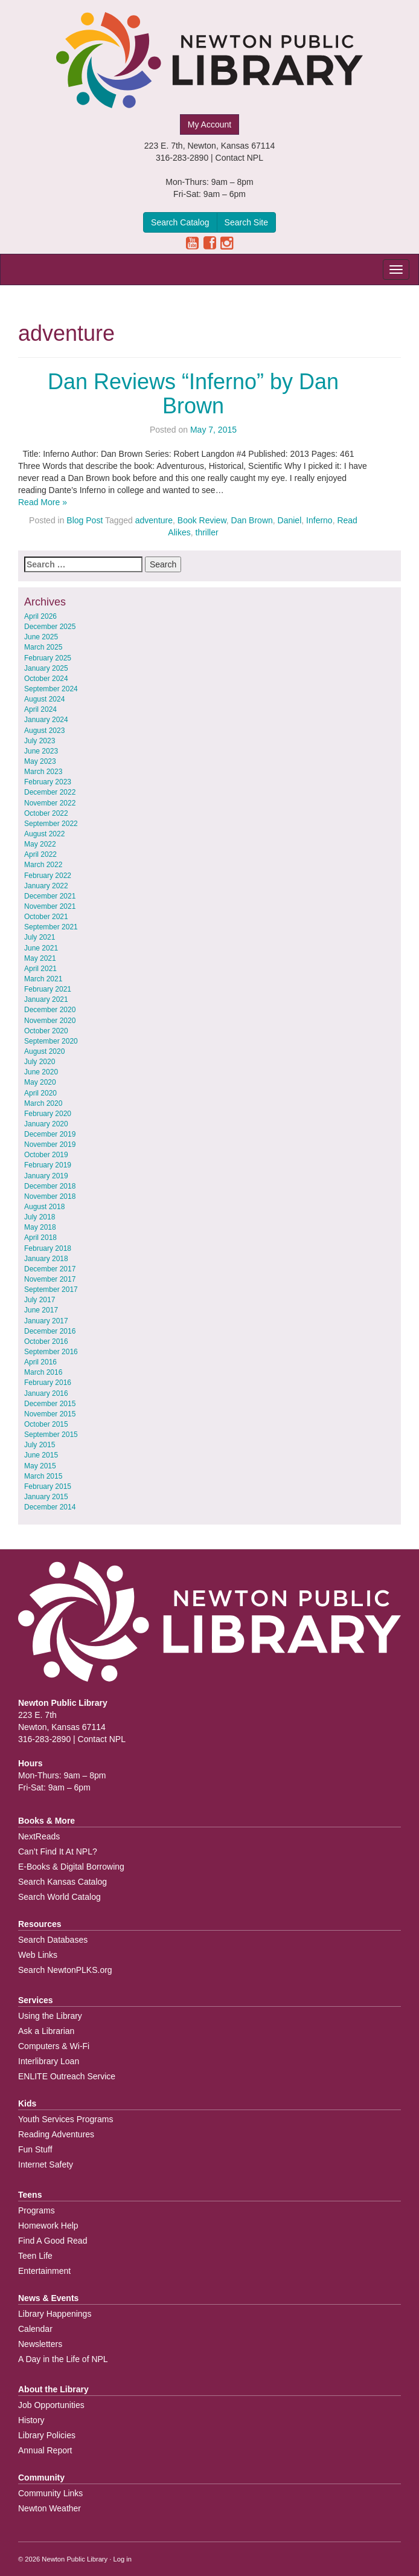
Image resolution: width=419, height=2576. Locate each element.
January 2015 (46, 1497)
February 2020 (47, 1113)
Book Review (202, 520)
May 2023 (40, 761)
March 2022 (43, 864)
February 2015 (47, 1486)
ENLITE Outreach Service (66, 2076)
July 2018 (39, 1217)
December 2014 (49, 1507)
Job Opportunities (51, 2405)
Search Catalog (180, 222)
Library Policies (46, 2435)
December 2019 (49, 1134)
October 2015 (46, 1424)
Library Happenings (54, 2314)
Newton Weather (49, 2508)
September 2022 (51, 823)
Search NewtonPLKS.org (65, 1970)
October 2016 (46, 1341)
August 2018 (44, 1206)
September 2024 (51, 689)
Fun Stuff (35, 2149)
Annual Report (45, 2450)
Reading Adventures (56, 2134)
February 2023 (47, 782)
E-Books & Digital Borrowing (71, 1866)
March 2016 (43, 1372)
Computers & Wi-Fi (53, 2046)
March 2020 (43, 1103)
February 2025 (47, 658)
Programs (36, 2210)
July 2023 (39, 741)
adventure (154, 520)
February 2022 (47, 875)
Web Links (37, 1955)
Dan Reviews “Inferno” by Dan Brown (193, 393)
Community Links (50, 2493)
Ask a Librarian (46, 2031)
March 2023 (43, 771)
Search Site (246, 222)
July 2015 (39, 1445)
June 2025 (41, 637)
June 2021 (41, 948)
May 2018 (40, 1227)
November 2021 (49, 906)
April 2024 (40, 709)
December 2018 (49, 1186)
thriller (207, 532)
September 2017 (51, 1289)
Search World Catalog (59, 1897)
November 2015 (49, 1414)
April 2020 (40, 1093)
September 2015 (51, 1434)
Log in (123, 2559)
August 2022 (44, 834)
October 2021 (46, 916)
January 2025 (46, 668)
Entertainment (44, 2271)
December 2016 (49, 1331)
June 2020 (41, 1072)
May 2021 (40, 958)
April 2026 (40, 616)
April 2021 (40, 968)
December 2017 (49, 1269)
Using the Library (50, 2016)
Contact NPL (239, 158)
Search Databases (53, 1940)
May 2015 (40, 1466)
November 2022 (49, 803)
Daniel (290, 520)
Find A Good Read (52, 2240)
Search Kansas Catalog (62, 1882)
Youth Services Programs (65, 2119)
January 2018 (46, 1258)
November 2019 (49, 1144)
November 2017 (49, 1279)
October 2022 (46, 813)
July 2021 (39, 937)
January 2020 (46, 1124)
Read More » (42, 502)
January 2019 (46, 1176)
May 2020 (40, 1082)
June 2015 (41, 1455)
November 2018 (49, 1196)
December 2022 (49, 792)
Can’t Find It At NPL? (57, 1851)
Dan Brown (252, 520)
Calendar (35, 2329)
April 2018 (40, 1237)
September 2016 (51, 1352)
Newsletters (40, 2344)
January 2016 (46, 1393)
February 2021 (47, 989)
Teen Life (35, 2256)
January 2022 (46, 886)
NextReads (39, 1836)
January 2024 (46, 719)
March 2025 (43, 647)
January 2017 (46, 1321)
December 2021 (49, 896)
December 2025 (49, 626)
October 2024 (46, 678)
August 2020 (44, 1051)
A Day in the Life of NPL (63, 2359)
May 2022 (40, 844)
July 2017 (39, 1300)
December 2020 (49, 1010)
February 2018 (47, 1248)
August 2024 (44, 699)
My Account (209, 124)
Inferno (319, 520)
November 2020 (49, 1020)
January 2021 (46, 999)
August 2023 (44, 730)
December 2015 (49, 1403)
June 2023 (41, 751)
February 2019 (47, 1165)
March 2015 (43, 1476)
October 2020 (46, 1031)
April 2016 (40, 1362)
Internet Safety (45, 2164)
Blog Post (84, 520)
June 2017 (41, 1310)
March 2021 (43, 979)
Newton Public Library (74, 2559)
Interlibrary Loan (48, 2061)
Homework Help (48, 2225)
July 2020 (39, 1061)
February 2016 (47, 1382)
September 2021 (51, 927)
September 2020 (51, 1041)
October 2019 (46, 1155)
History (31, 2420)
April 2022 (40, 854)
